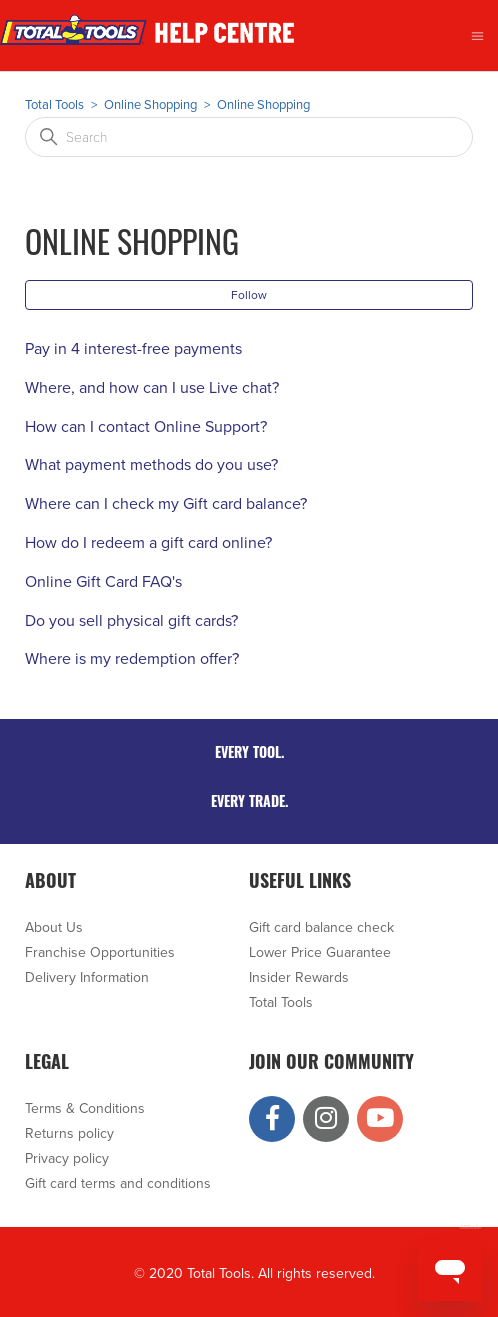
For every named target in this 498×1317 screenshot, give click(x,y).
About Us (54, 927)
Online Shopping (150, 105)
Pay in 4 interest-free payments (133, 349)
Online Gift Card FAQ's (103, 582)
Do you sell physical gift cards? (131, 621)
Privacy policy (67, 1158)
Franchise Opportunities (100, 952)
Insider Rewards (299, 977)
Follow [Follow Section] (249, 295)
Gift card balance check (321, 927)
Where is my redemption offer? (132, 659)
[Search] (249, 137)
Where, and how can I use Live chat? (152, 388)
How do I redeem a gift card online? (148, 543)
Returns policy (69, 1133)
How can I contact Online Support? (146, 427)
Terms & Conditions (85, 1108)
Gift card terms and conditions (118, 1183)
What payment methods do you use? (151, 465)
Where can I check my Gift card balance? (166, 504)
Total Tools (54, 105)
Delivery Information (87, 977)
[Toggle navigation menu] (477, 36)
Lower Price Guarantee (320, 952)
